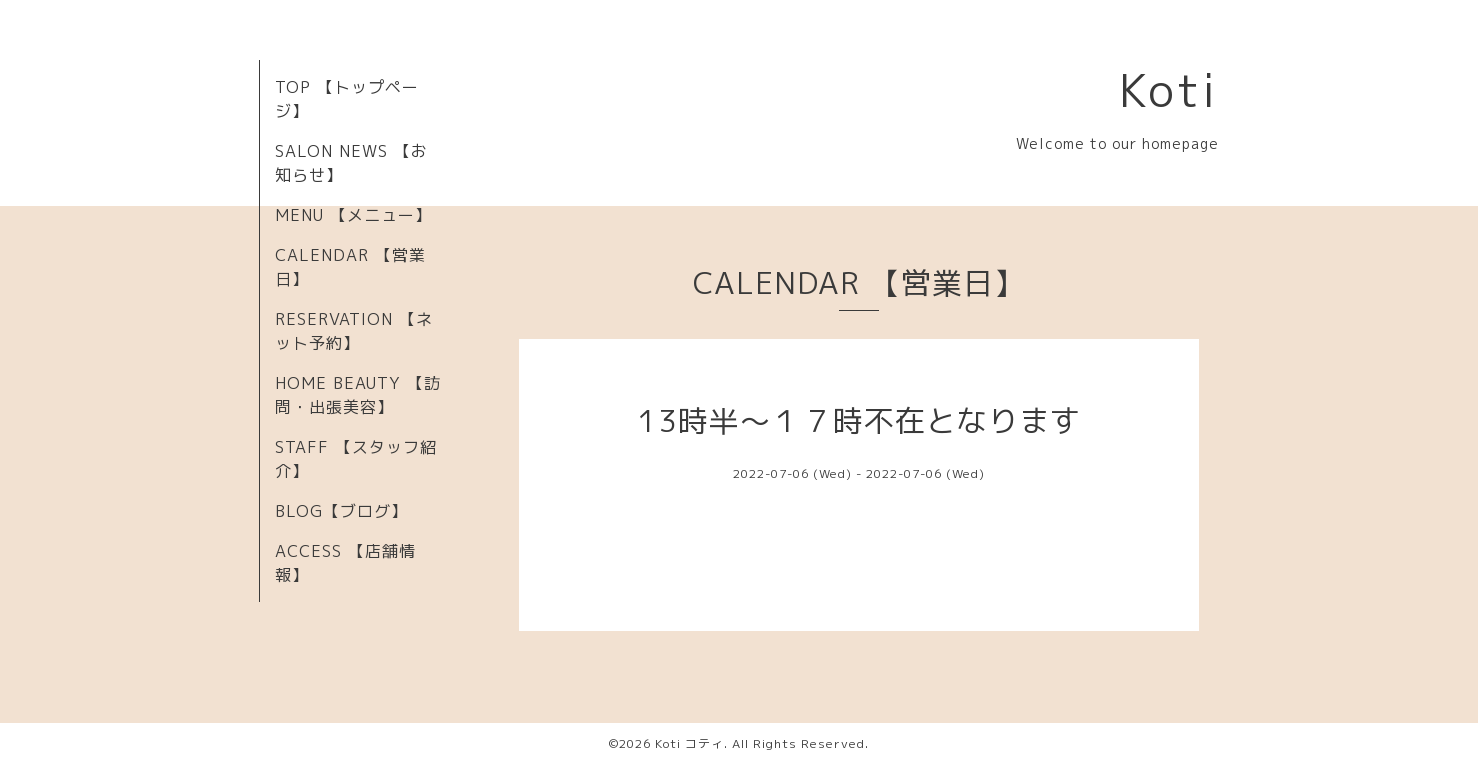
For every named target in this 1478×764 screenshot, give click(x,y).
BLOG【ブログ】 (341, 511)
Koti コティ (689, 743)
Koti (1169, 90)
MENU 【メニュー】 (353, 215)
